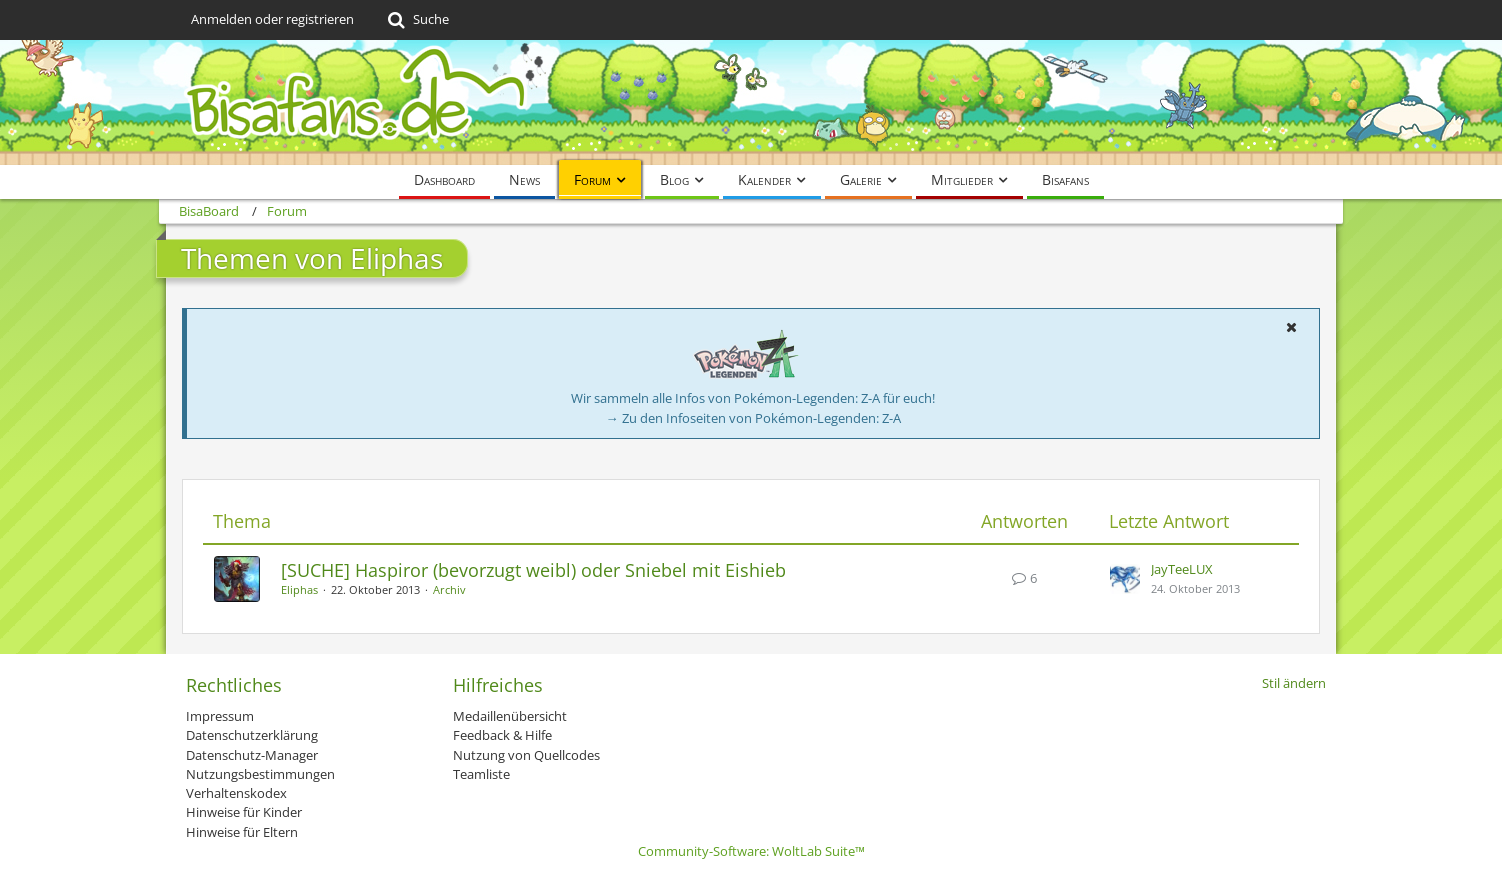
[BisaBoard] (751, 102)
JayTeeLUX (1182, 569)
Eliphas (299, 589)
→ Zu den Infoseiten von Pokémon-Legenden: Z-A (753, 418)
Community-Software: (751, 851)
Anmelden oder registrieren (272, 19)
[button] (1291, 327)
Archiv (449, 589)
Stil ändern (1294, 683)
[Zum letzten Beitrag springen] (1125, 579)
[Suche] (416, 20)
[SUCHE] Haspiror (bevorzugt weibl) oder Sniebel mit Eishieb (533, 570)
